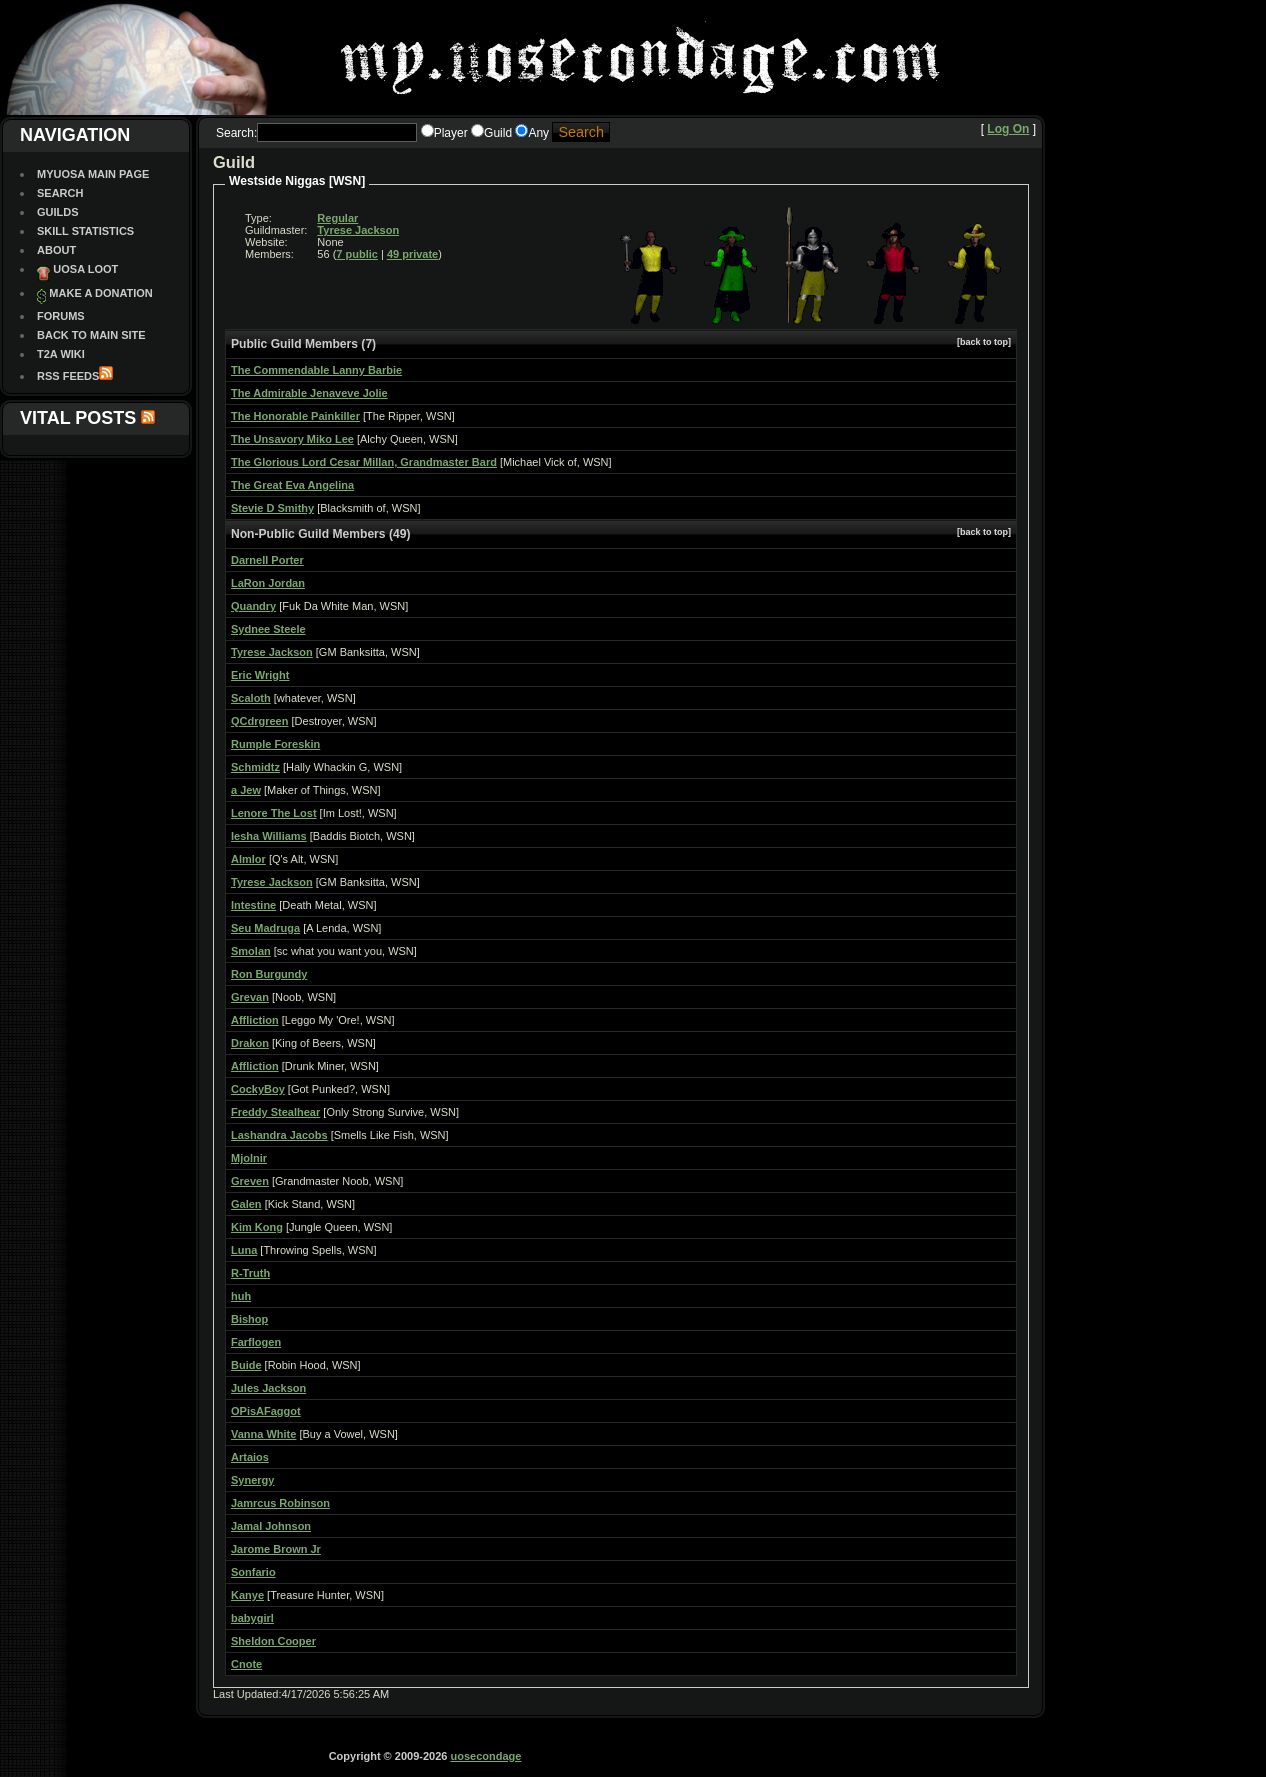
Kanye (247, 1595)
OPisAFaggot (266, 1411)
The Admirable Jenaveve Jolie (309, 393)
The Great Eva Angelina (292, 485)
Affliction (255, 1020)
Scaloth (251, 698)
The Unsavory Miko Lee (292, 439)
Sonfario (253, 1572)
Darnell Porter (267, 560)
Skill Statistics (85, 231)
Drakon (250, 1043)
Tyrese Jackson (358, 230)
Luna (244, 1250)
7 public (357, 254)
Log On (1008, 129)
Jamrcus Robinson (280, 1503)
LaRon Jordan (268, 583)
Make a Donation (100, 293)
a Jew (246, 790)
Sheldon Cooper (273, 1641)
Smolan (251, 951)
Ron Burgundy (269, 974)
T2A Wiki (61, 354)
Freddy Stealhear (275, 1112)
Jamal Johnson (271, 1526)
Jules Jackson (268, 1388)
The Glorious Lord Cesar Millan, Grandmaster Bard (364, 462)
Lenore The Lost (274, 813)
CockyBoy (258, 1089)
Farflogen (256, 1342)
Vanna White (263, 1434)
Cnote (246, 1664)
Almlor (248, 859)
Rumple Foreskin (275, 744)
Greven (250, 1181)
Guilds (58, 212)
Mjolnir (249, 1158)
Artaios (250, 1457)
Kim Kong (257, 1227)
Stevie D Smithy (272, 508)
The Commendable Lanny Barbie (316, 370)
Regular (337, 218)
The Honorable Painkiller (295, 416)
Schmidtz (255, 767)
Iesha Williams (269, 836)
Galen (246, 1204)
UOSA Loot (85, 269)
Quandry (253, 606)
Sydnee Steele (268, 629)
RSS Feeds (68, 376)
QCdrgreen (259, 721)
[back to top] (984, 342)
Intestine (253, 905)
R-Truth (250, 1273)
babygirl (252, 1618)
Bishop (249, 1319)
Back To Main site (91, 335)
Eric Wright (260, 675)
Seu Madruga (265, 928)
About (56, 250)
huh (241, 1296)
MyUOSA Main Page (93, 174)
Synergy (252, 1480)
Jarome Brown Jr (276, 1549)
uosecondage (485, 1756)
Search (60, 193)
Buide (246, 1365)
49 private (412, 254)
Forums (61, 316)
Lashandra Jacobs (279, 1135)
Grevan (250, 997)
